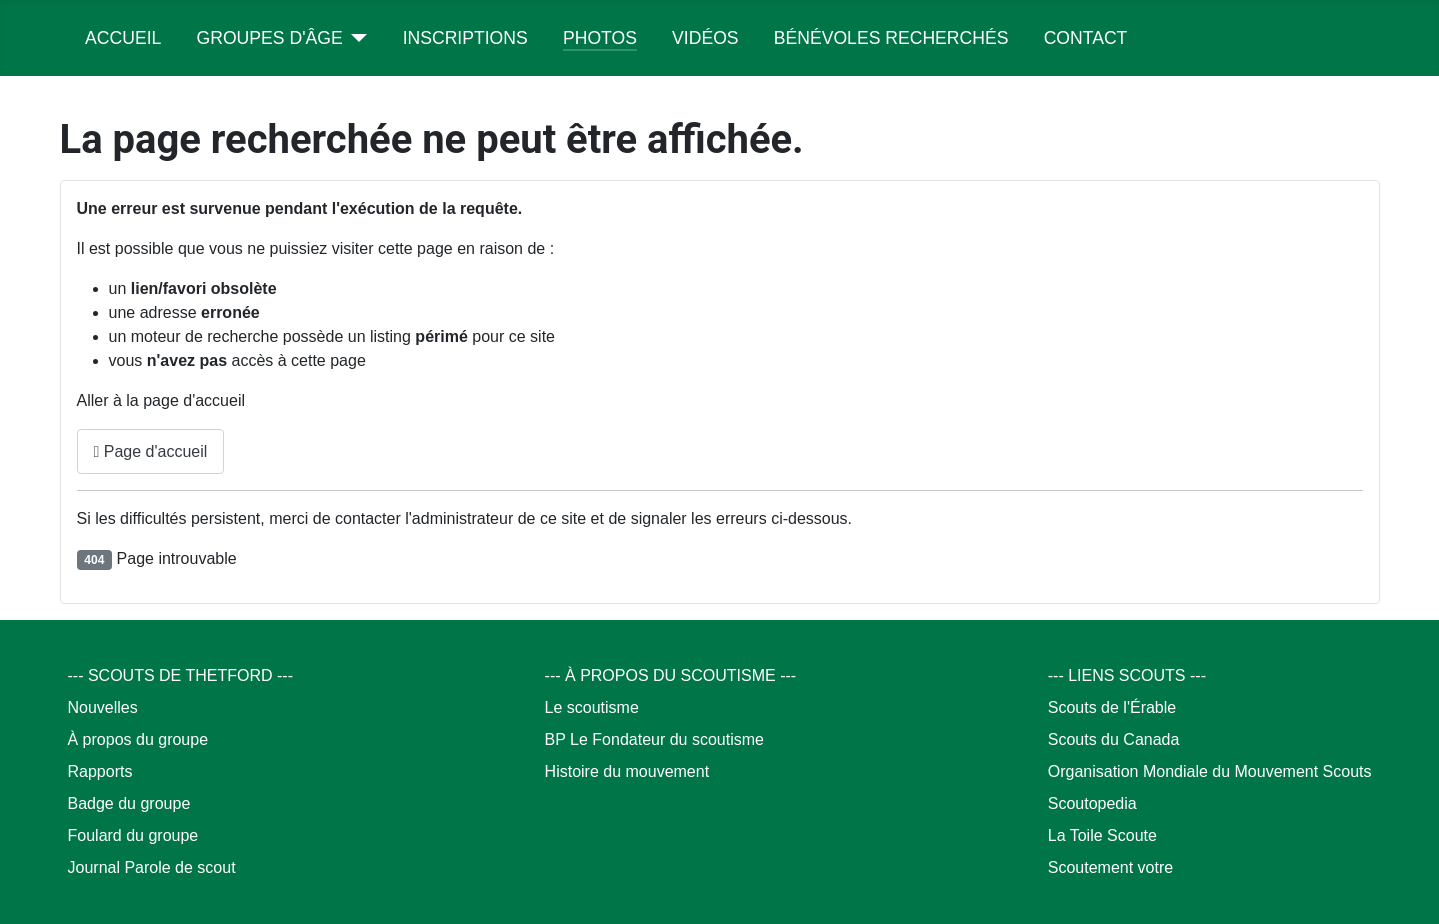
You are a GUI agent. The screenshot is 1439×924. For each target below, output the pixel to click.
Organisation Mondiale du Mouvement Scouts (1210, 771)
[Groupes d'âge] (355, 38)
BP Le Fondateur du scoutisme (654, 739)
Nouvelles (103, 707)
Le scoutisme (592, 707)
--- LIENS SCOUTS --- (1127, 675)
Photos (600, 38)
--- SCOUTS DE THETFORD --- (180, 675)
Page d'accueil (151, 451)
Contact (1086, 38)
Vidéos (705, 38)
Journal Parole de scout (152, 867)
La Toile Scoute (1102, 835)
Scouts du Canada (1114, 739)
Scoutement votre (1110, 867)
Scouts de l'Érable (1112, 707)
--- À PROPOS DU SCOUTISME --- (671, 675)
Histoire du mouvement (627, 771)
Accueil (123, 38)
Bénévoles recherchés (891, 38)
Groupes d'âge (270, 38)
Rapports (100, 771)
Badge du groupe (129, 803)
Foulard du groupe (133, 835)
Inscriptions (465, 38)
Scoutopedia (1092, 803)
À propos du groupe (138, 739)
